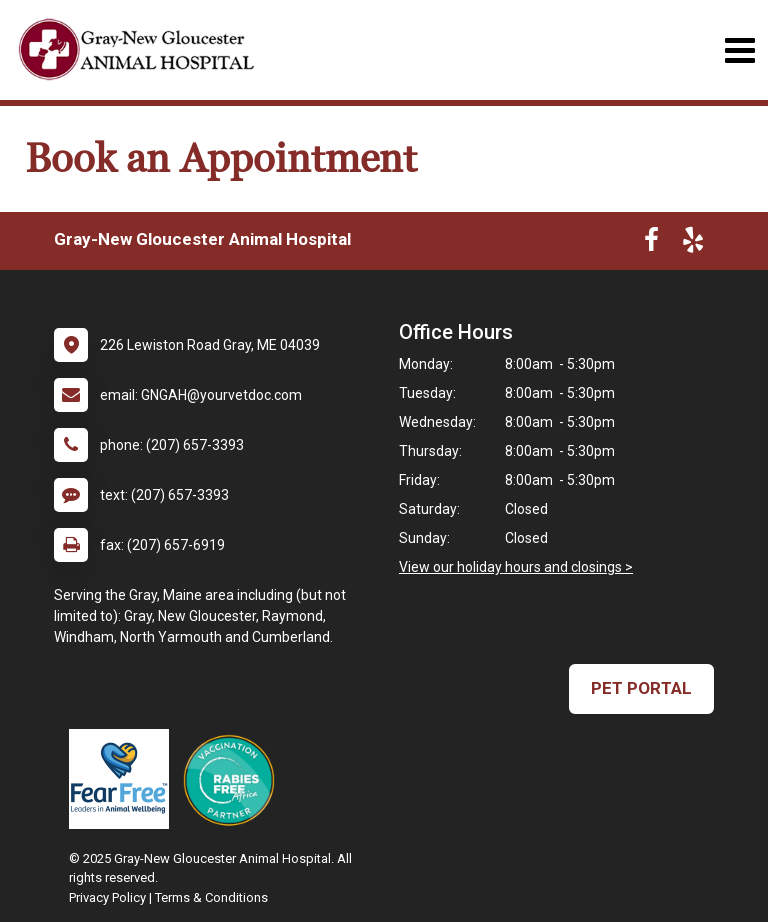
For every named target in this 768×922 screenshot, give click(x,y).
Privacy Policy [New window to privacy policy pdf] (107, 897)
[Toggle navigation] (739, 50)
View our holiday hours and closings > (516, 567)
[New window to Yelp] (693, 244)
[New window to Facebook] (651, 244)
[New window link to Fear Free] (124, 779)
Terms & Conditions (211, 897)
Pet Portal (641, 688)
